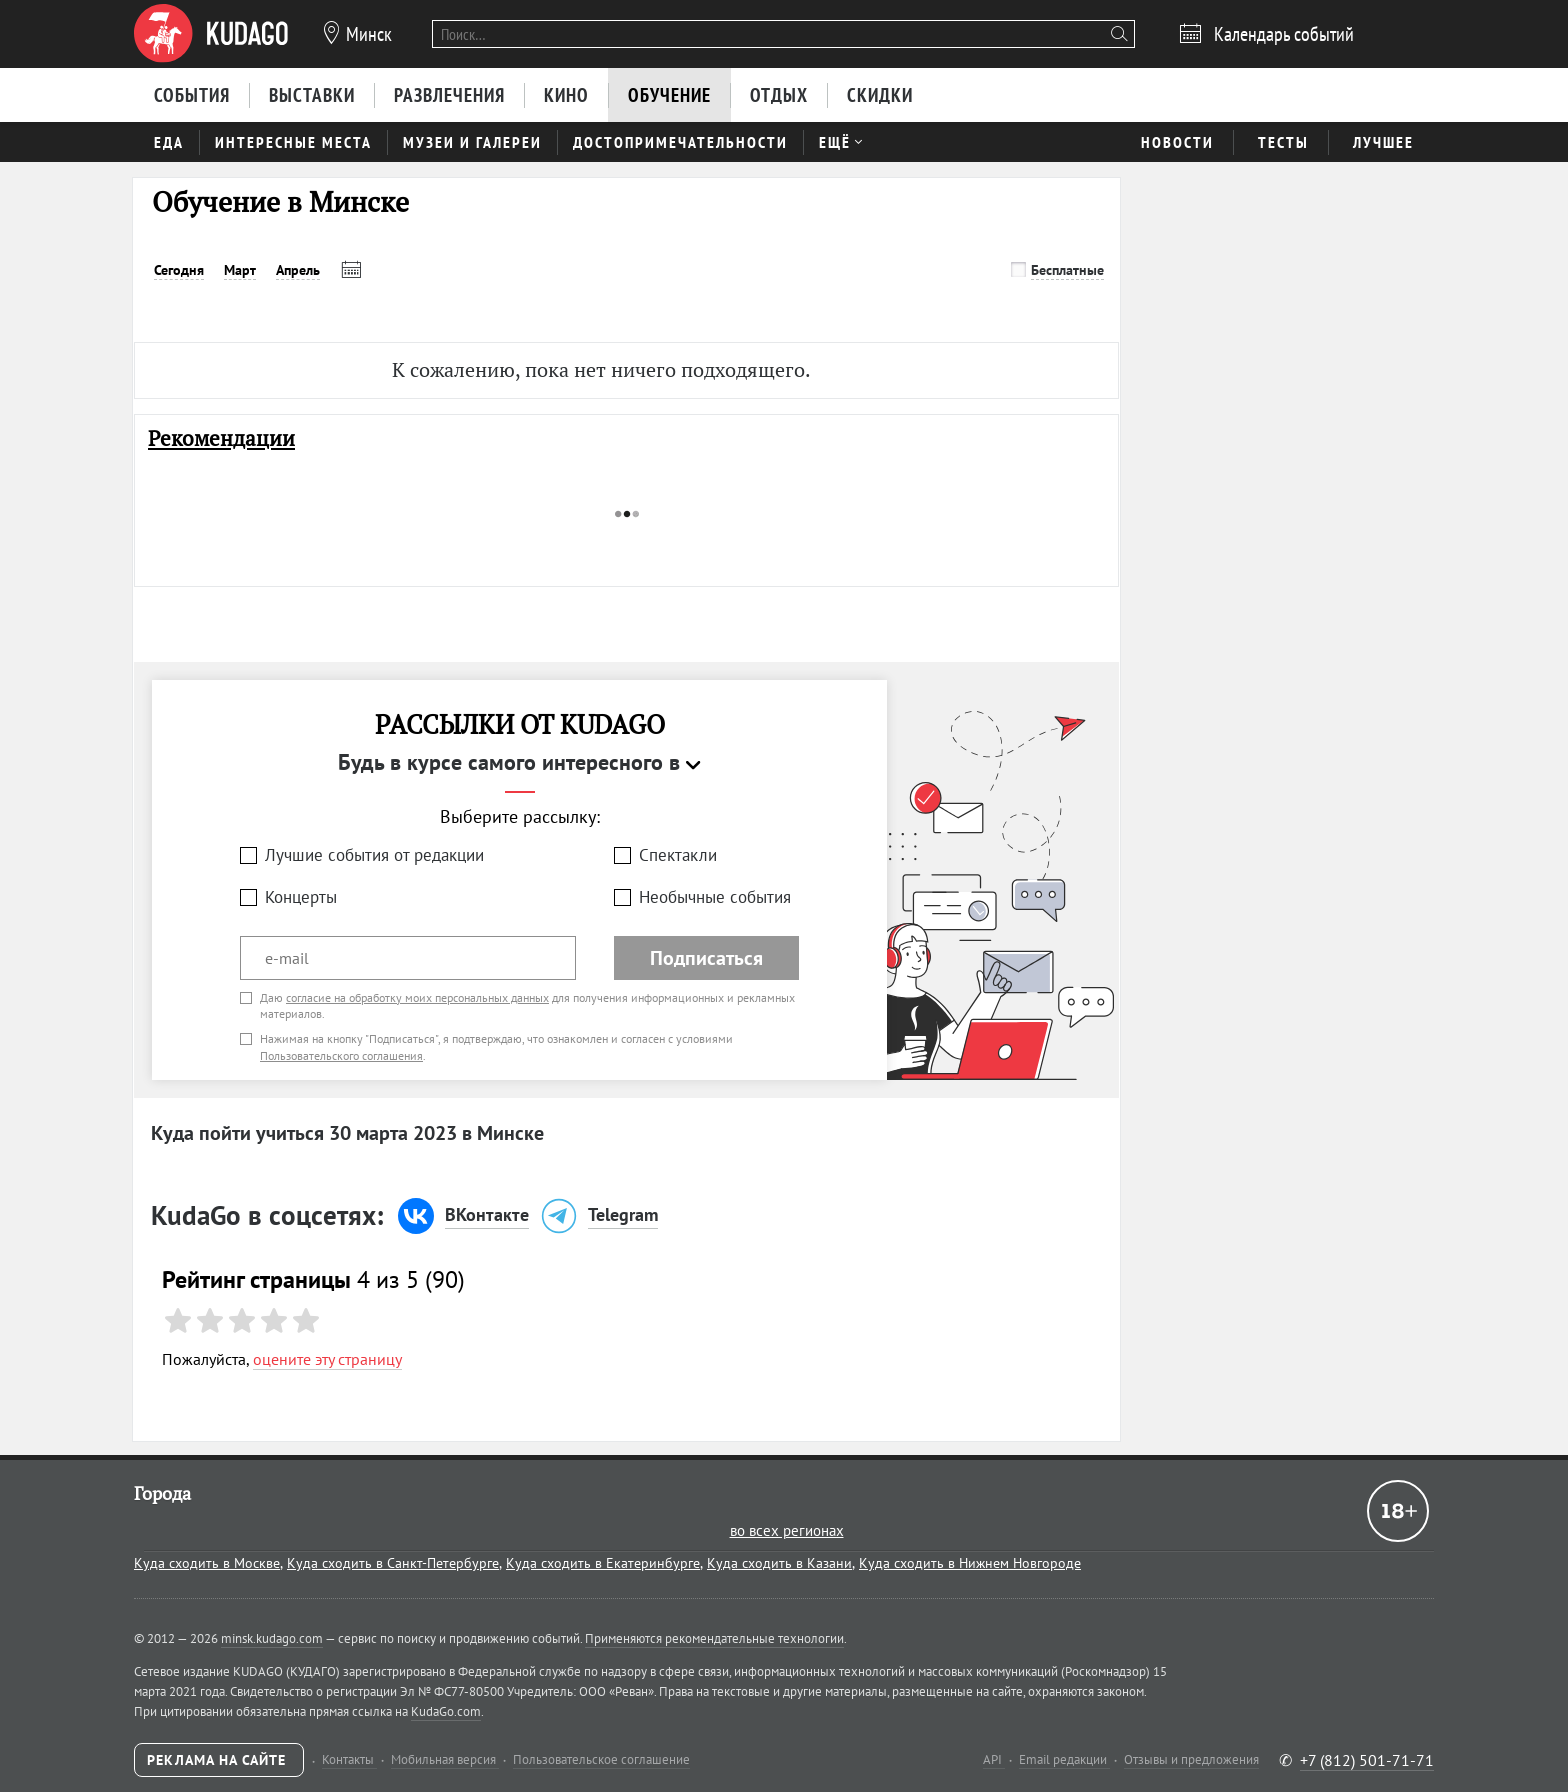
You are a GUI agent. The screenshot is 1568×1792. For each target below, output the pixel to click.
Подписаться (706, 958)
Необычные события (715, 897)
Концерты (301, 897)
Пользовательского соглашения (341, 1055)
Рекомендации (221, 438)
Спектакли (678, 855)
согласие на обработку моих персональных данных (417, 997)
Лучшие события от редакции (374, 855)
